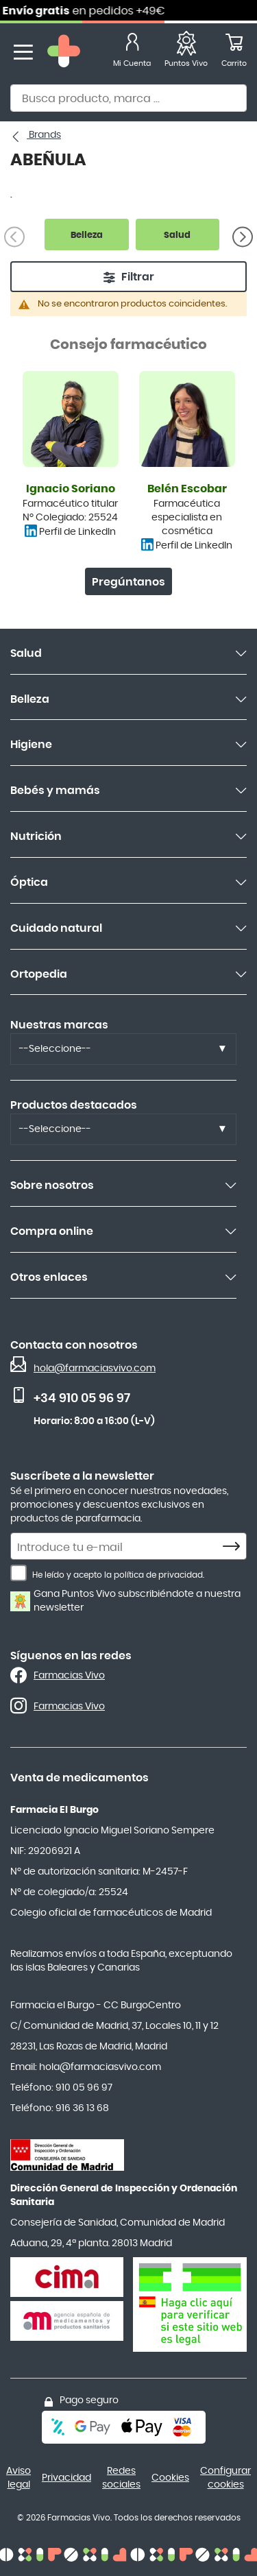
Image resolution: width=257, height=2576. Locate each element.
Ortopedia (38, 974)
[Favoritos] (186, 52)
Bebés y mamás (55, 790)
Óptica (29, 882)
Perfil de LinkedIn (77, 532)
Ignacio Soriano (70, 488)
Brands (44, 135)
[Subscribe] (235, 1546)
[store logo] (64, 52)
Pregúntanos (128, 582)
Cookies (170, 2478)
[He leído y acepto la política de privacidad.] (18, 1573)
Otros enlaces (49, 1277)
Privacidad (66, 2478)
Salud (26, 653)
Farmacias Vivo (69, 1676)
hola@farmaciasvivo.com (95, 1368)
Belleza (29, 699)
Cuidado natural (56, 928)
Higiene (31, 744)
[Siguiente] (242, 236)
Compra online (51, 1231)
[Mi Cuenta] (132, 52)
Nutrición (36, 836)
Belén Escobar (187, 488)
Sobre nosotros (52, 1185)
